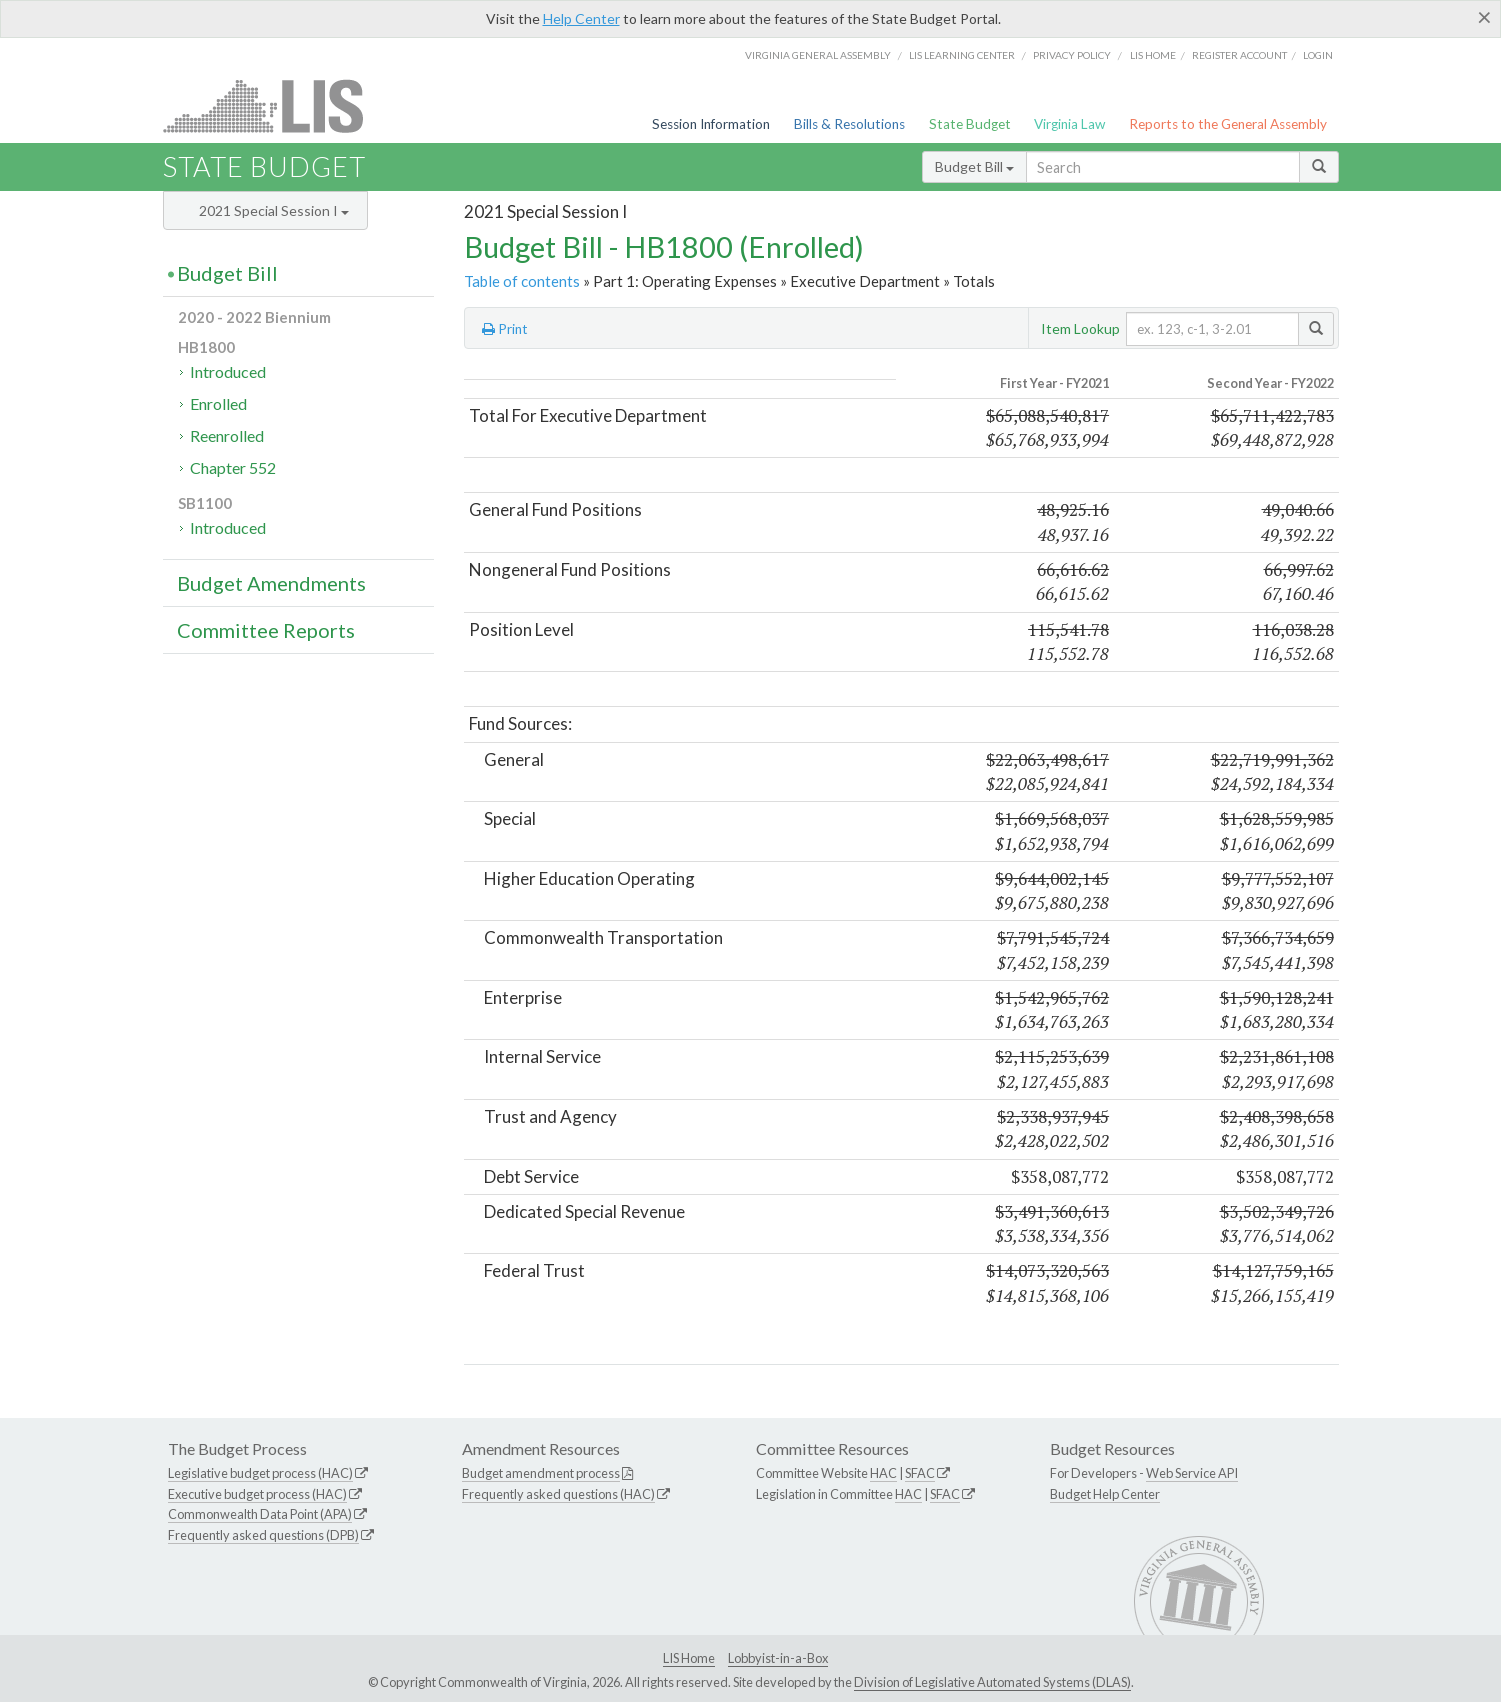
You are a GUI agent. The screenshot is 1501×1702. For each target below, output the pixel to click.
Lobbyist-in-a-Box (778, 1658)
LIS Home (689, 1658)
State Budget (970, 124)
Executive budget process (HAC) (257, 1494)
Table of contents (522, 281)
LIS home (1153, 55)
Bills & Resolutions (849, 124)
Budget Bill (974, 166)
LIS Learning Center (962, 55)
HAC (883, 1473)
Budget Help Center (1105, 1494)
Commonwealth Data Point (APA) (260, 1514)
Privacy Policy (1072, 55)
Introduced (228, 371)
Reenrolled (227, 435)
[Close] (1484, 17)
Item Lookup (1080, 328)
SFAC (920, 1473)
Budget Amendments (271, 583)
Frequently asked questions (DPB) (263, 1535)
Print (505, 329)
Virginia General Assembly (818, 55)
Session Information (711, 124)
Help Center (581, 18)
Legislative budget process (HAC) (260, 1473)
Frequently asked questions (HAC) (558, 1494)
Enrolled (218, 403)
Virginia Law (1069, 124)
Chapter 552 (233, 467)
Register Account (1239, 55)
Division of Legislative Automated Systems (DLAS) (992, 1682)
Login (1318, 55)
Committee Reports (266, 630)
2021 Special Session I (274, 210)
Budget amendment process (541, 1473)
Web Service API (1192, 1473)
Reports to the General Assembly (1228, 124)
